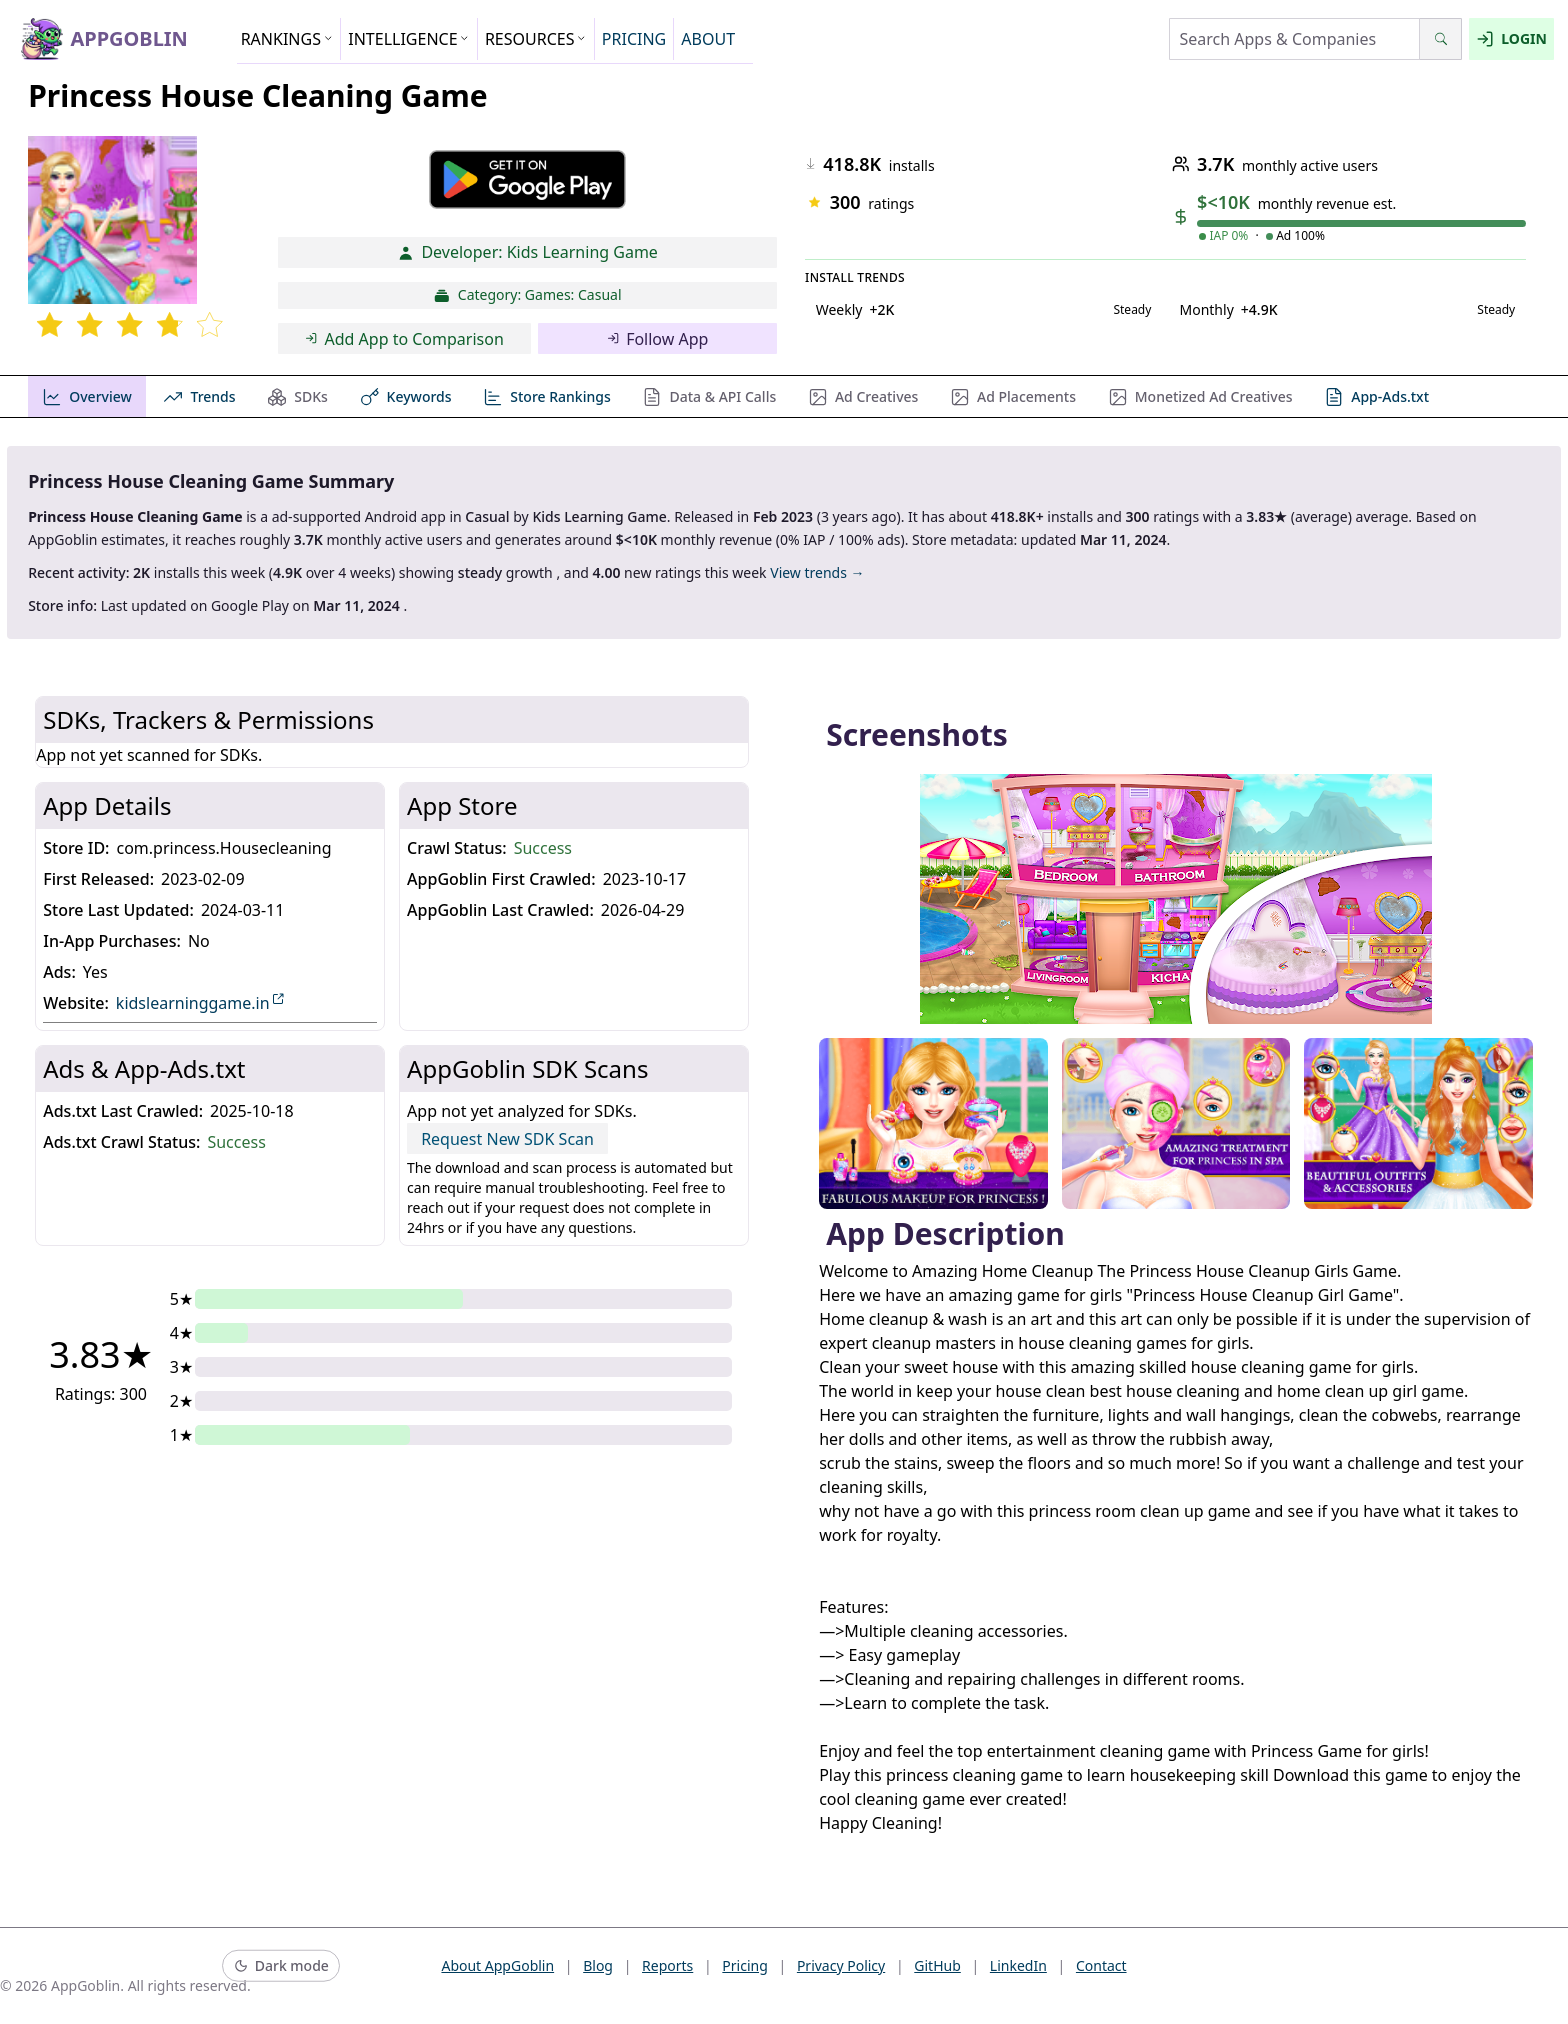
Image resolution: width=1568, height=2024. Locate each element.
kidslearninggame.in (201, 1002)
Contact (1101, 1965)
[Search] (1440, 39)
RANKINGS (287, 39)
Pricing (744, 1965)
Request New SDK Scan (507, 1139)
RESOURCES (536, 39)
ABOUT (708, 39)
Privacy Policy (841, 1965)
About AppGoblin (497, 1965)
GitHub (937, 1965)
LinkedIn (1018, 1965)
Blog (598, 1965)
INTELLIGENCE (409, 39)
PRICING (634, 39)
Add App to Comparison (404, 339)
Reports (667, 1965)
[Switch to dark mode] (281, 1966)
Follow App (658, 339)
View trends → (817, 572)
